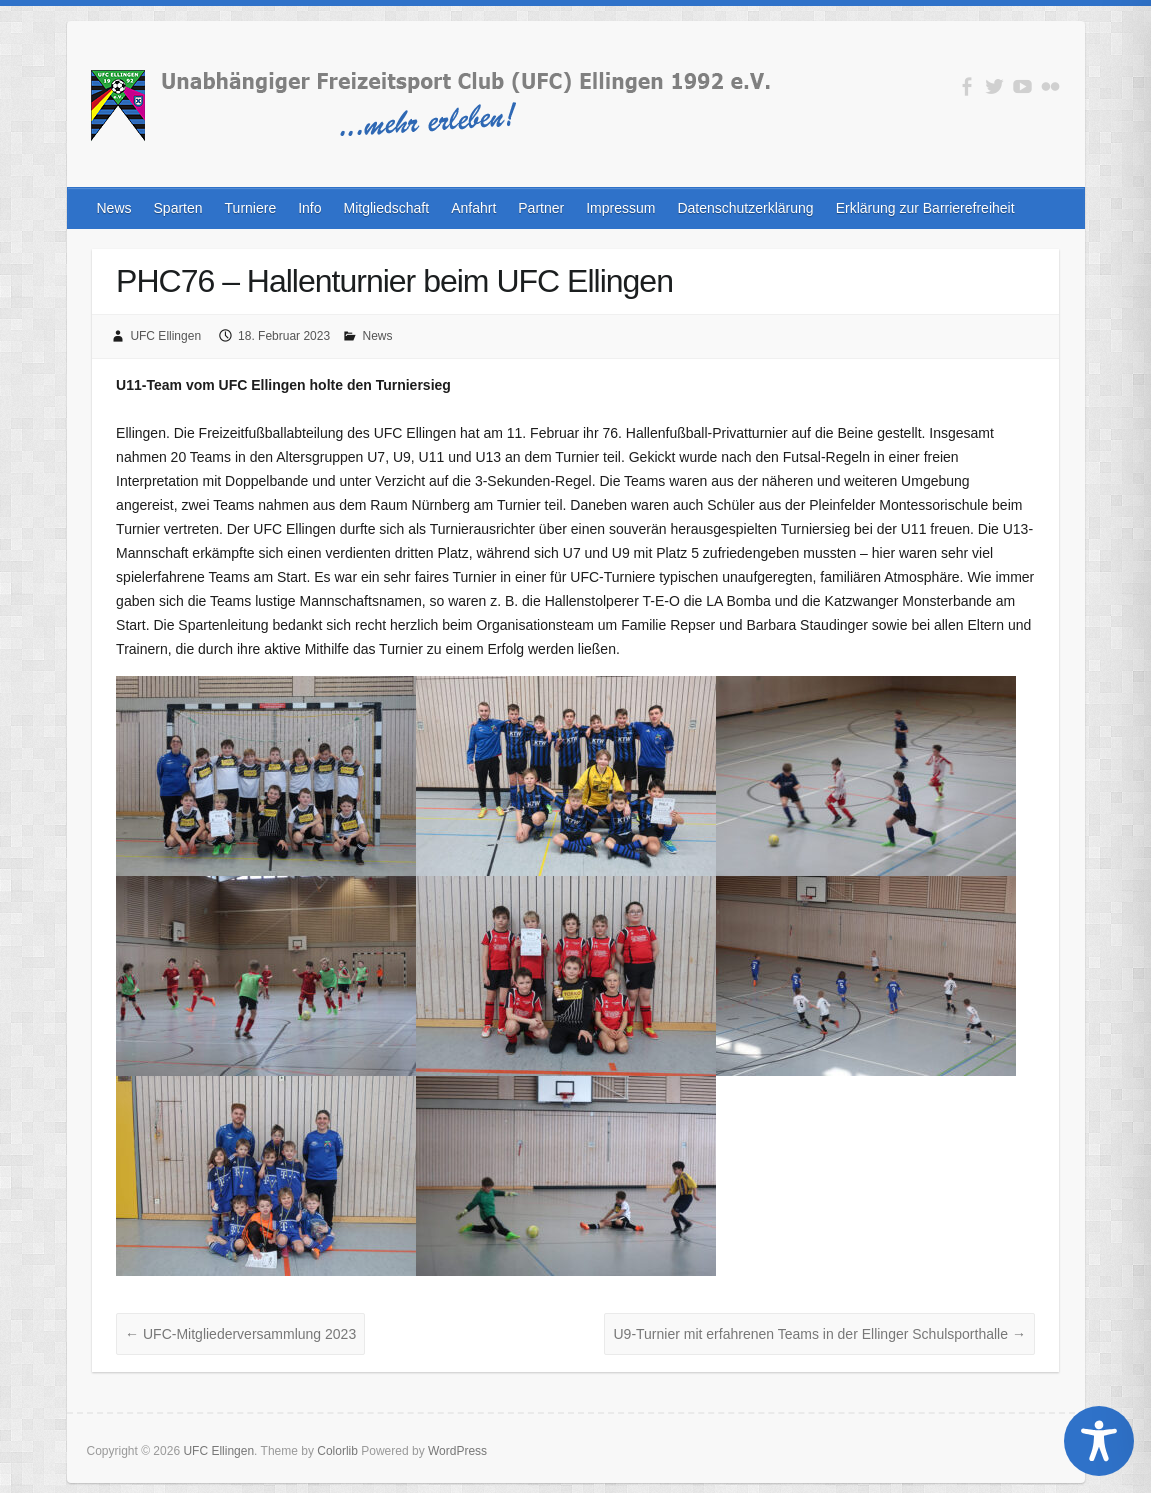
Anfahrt (473, 208)
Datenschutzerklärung (745, 208)
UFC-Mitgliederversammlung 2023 (240, 1334)
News (114, 208)
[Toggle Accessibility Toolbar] (1099, 1441)
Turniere (251, 208)
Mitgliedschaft (387, 208)
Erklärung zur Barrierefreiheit (925, 208)
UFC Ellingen (165, 336)
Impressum (620, 208)
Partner (541, 208)
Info (309, 208)
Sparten (178, 208)
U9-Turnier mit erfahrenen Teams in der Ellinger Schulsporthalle (819, 1334)
